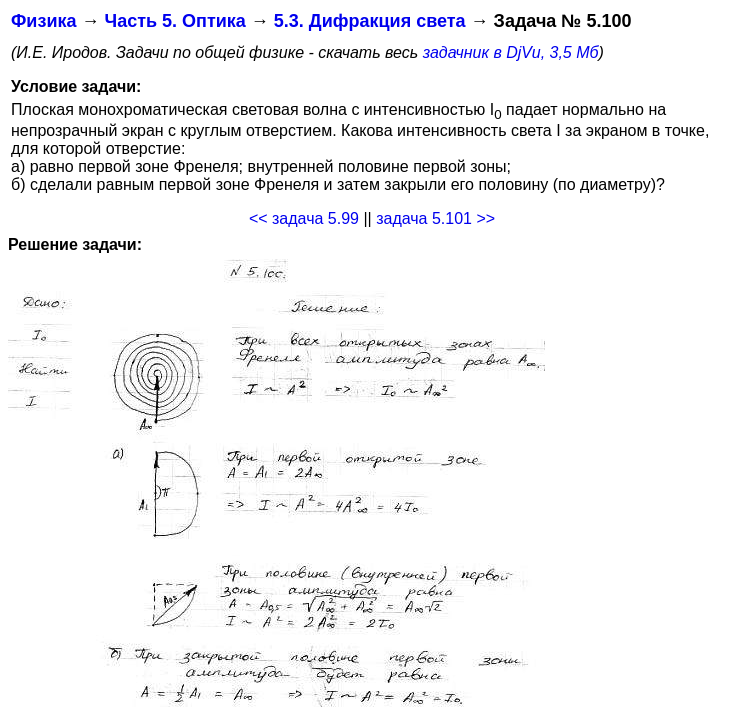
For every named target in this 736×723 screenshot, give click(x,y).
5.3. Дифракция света (370, 21)
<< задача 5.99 (304, 218)
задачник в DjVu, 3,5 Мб (511, 52)
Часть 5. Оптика (174, 21)
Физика (43, 21)
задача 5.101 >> (435, 218)
